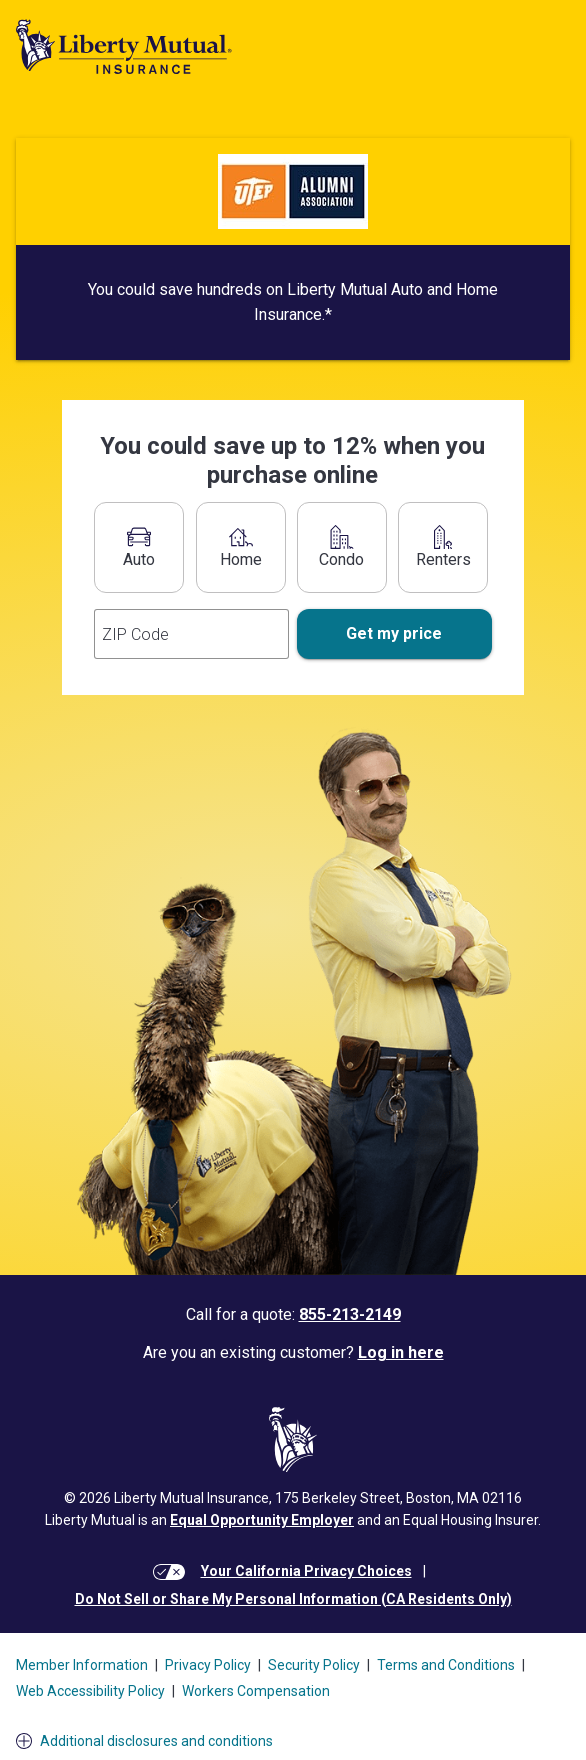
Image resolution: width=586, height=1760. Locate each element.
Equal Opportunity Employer (262, 1520)
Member (82, 1665)
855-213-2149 (350, 1314)
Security (314, 1665)
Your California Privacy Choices (306, 1571)
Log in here (401, 1352)
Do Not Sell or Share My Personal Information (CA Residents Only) (293, 1599)
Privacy (208, 1665)
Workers (256, 1691)
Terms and (446, 1665)
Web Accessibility (90, 1691)
